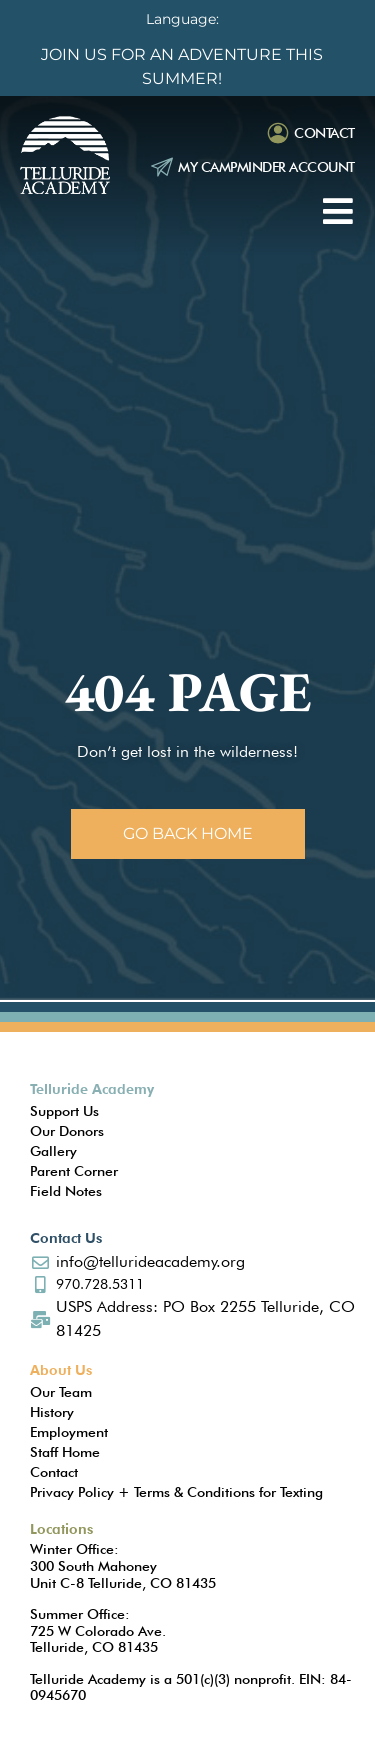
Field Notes (66, 1191)
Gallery (53, 1151)
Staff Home (65, 1452)
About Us (61, 1370)
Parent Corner (74, 1171)
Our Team (61, 1392)
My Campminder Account (266, 167)
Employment (69, 1432)
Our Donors (67, 1131)
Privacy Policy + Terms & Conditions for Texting (176, 1492)
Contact (324, 133)
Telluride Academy (92, 1089)
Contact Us (66, 1238)
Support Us (64, 1111)
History (52, 1412)
